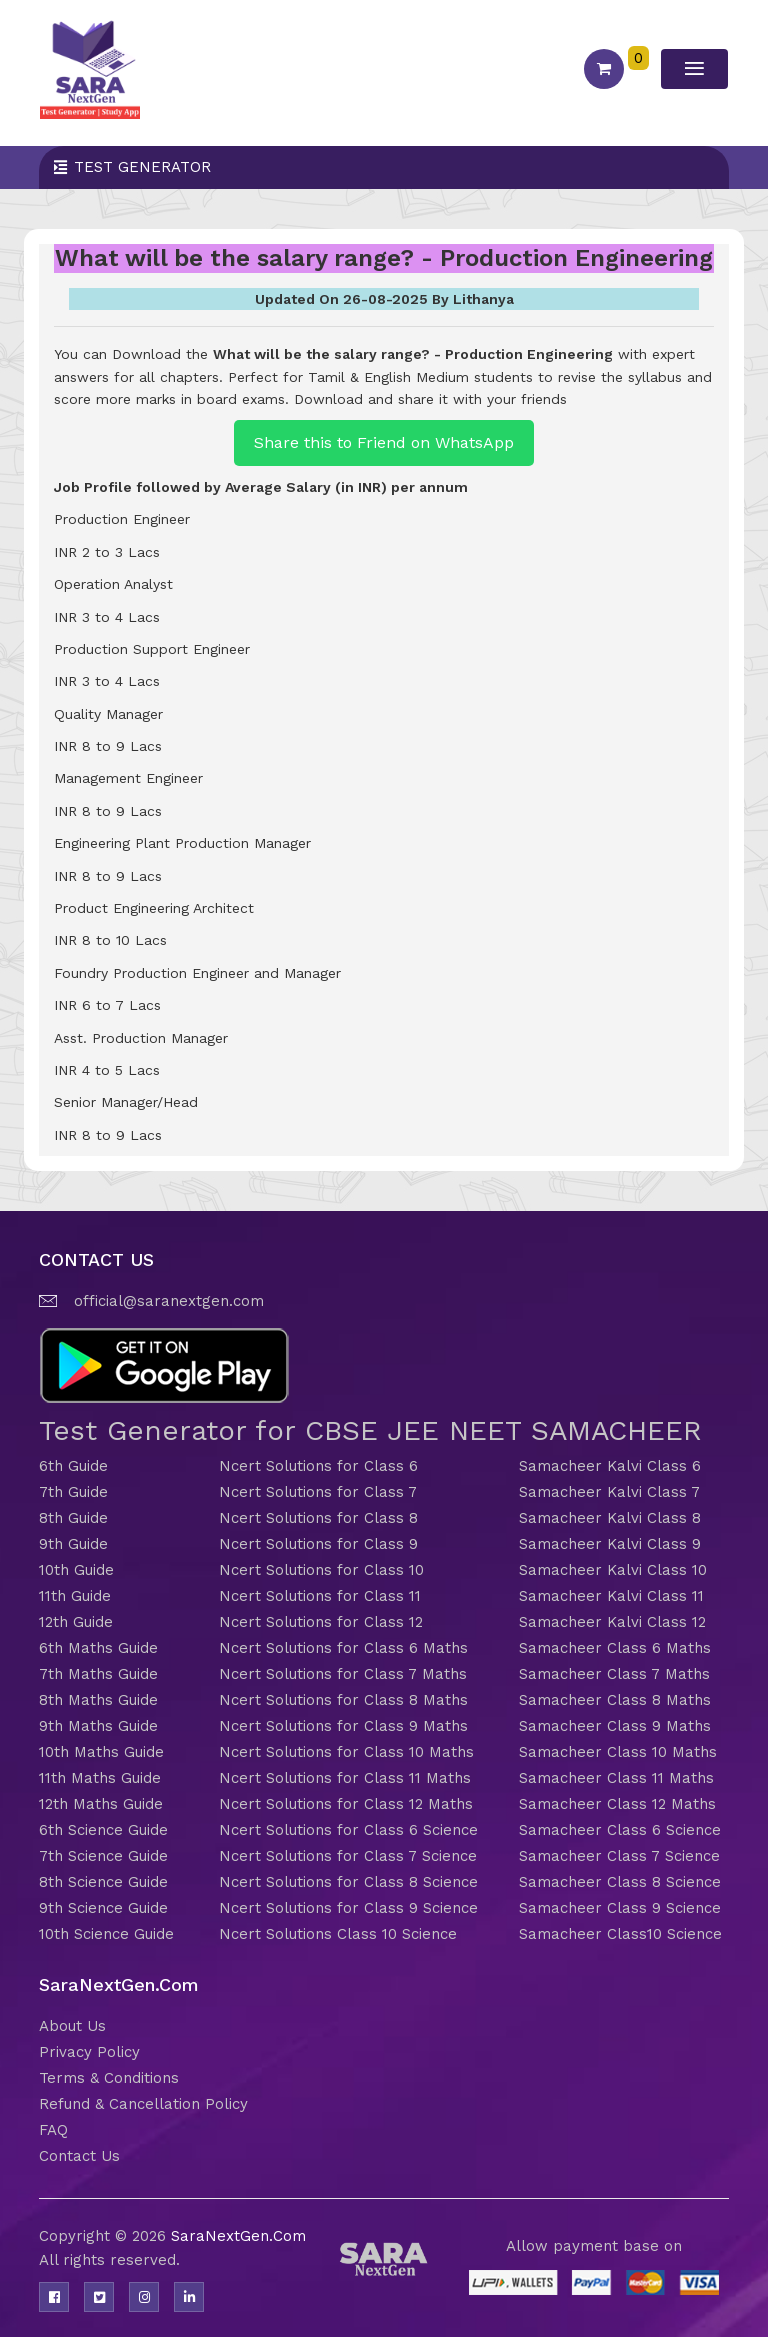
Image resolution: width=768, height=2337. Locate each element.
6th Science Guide (103, 1830)
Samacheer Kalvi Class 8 (610, 1518)
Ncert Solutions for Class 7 (318, 1492)
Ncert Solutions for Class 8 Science (348, 1882)
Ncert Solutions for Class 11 (320, 1596)
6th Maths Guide (98, 1648)
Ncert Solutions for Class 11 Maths (345, 1778)
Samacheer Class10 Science (620, 1934)
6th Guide (73, 1466)
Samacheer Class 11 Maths (616, 1778)
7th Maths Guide (98, 1674)
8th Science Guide (103, 1882)
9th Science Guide (103, 1908)
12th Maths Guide (101, 1804)
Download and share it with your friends (430, 399)
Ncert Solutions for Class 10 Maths (346, 1752)
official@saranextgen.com (169, 1301)
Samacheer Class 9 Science (620, 1908)
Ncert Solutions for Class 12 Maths (346, 1804)
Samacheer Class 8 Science (620, 1882)
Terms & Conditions (109, 2078)
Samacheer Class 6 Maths (615, 1648)
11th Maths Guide (100, 1778)
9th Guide (73, 1544)
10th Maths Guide (101, 1752)
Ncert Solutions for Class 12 (321, 1622)
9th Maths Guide (98, 1726)
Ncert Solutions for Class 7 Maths (343, 1674)
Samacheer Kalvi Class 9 (610, 1544)
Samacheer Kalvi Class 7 (609, 1492)
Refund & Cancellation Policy (143, 2104)
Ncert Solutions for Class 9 (318, 1544)
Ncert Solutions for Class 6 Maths (343, 1648)
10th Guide (76, 1570)
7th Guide (73, 1492)
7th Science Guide (103, 1856)
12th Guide (76, 1622)
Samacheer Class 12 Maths (617, 1804)
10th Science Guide (106, 1934)
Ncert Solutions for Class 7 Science (348, 1856)
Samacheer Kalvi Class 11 (611, 1596)
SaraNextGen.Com (238, 2236)
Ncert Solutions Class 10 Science (338, 1934)
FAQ (53, 2130)
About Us (72, 2026)
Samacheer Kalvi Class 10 (613, 1570)
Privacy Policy (89, 2052)
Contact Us (79, 2156)
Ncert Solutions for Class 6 (318, 1466)
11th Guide (75, 1596)
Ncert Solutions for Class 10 (321, 1570)
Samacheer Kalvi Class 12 (612, 1622)
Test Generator (142, 167)
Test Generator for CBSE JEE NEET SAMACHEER (370, 1430)
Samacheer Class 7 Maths (614, 1674)
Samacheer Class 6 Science (620, 1830)
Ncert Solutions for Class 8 (318, 1518)
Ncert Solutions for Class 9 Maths (343, 1726)
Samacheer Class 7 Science (619, 1856)
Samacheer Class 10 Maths (618, 1752)
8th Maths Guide (98, 1700)
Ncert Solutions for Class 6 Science (348, 1830)
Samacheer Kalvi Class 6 (610, 1466)
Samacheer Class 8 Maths (615, 1700)
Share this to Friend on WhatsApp (384, 442)
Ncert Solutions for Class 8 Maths (343, 1700)
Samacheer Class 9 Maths (615, 1726)
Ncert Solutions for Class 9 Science (348, 1908)
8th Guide (73, 1518)
